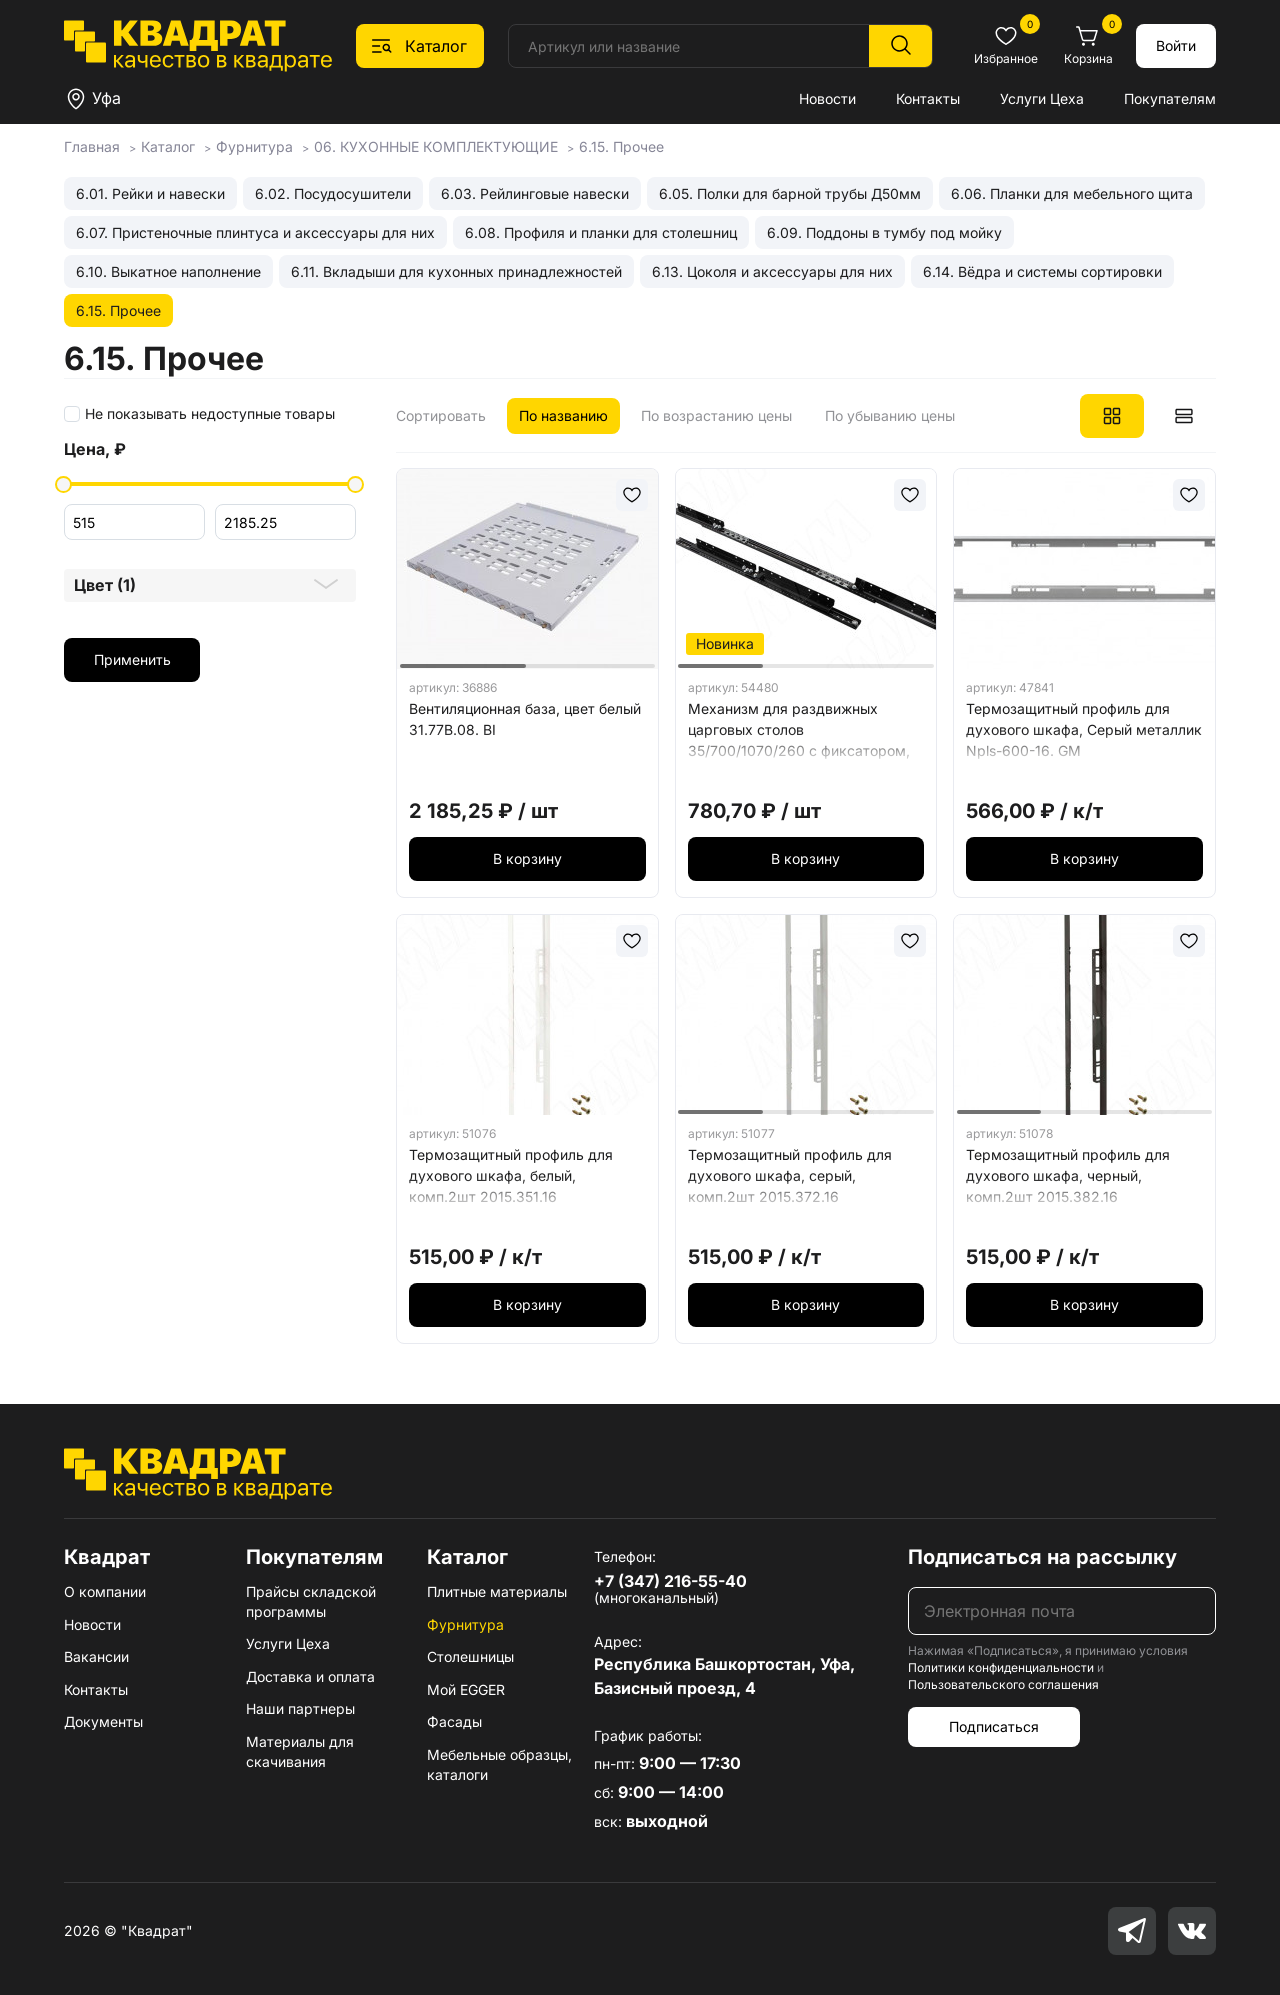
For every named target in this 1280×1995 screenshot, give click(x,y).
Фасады (454, 1721)
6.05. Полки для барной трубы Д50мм (790, 193)
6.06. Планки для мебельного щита (1072, 193)
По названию (563, 415)
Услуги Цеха (1042, 98)
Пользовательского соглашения (1003, 1684)
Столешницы (470, 1656)
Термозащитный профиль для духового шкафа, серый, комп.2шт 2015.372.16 (790, 1175)
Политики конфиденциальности (1001, 1667)
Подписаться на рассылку (1042, 1557)
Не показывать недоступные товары (210, 414)
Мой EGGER (466, 1689)
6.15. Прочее (118, 310)
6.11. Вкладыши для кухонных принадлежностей (456, 271)
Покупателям (1170, 98)
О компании (105, 1591)
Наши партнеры (300, 1708)
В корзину (527, 858)
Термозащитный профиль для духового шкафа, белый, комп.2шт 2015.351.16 (511, 1175)
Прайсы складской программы (311, 1601)
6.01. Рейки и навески (150, 193)
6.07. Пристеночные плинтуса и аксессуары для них (255, 232)
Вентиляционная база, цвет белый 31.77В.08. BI (525, 719)
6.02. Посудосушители (333, 193)
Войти (1176, 45)
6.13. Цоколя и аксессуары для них (772, 271)
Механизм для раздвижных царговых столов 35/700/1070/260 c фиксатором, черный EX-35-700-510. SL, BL (799, 733)
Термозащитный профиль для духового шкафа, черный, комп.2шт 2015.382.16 (1068, 1175)
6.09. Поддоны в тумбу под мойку (884, 232)
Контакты (928, 98)
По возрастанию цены (716, 415)
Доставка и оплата (310, 1676)
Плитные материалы (497, 1591)
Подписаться (994, 1726)
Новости (827, 98)
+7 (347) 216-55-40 (670, 1581)
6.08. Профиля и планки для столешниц (601, 232)
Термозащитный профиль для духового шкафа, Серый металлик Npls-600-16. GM (1084, 729)
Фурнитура (465, 1624)
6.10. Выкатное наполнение (168, 271)
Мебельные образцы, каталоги (499, 1764)
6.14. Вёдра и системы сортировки (1042, 271)
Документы (103, 1721)
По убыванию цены (890, 415)
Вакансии (96, 1656)
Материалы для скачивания (300, 1751)
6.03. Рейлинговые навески (535, 193)
